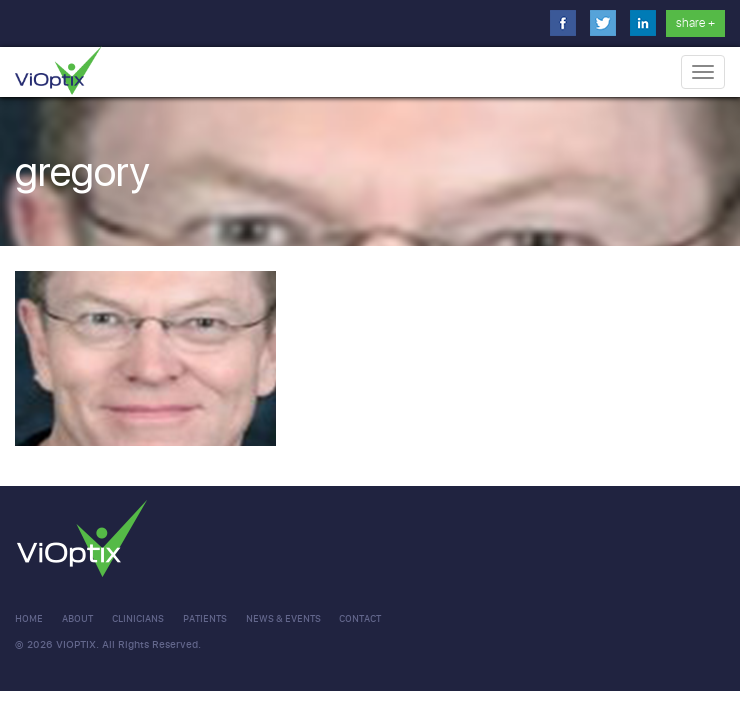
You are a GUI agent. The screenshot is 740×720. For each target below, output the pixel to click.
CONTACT (360, 618)
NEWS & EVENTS (283, 618)
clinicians (138, 618)
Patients (205, 618)
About (77, 618)
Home (29, 618)
